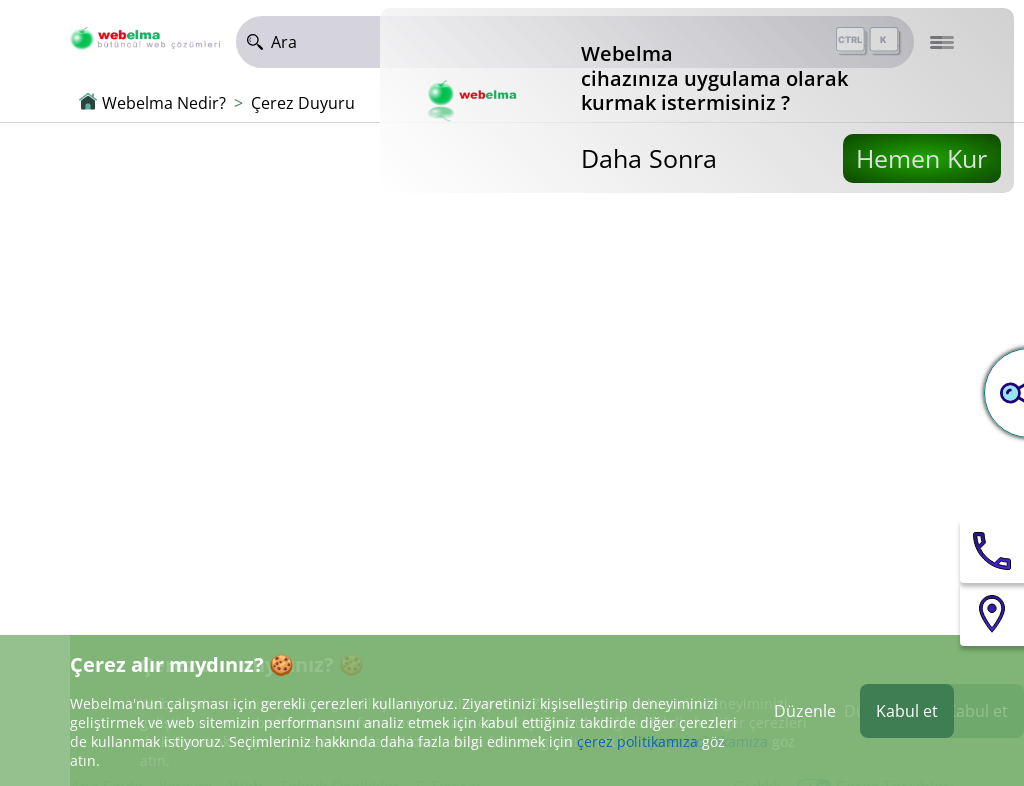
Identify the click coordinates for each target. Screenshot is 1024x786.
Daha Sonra (649, 158)
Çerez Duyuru (303, 103)
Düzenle (805, 711)
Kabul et (907, 711)
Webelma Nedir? (164, 103)
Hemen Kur (921, 158)
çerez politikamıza (637, 741)
